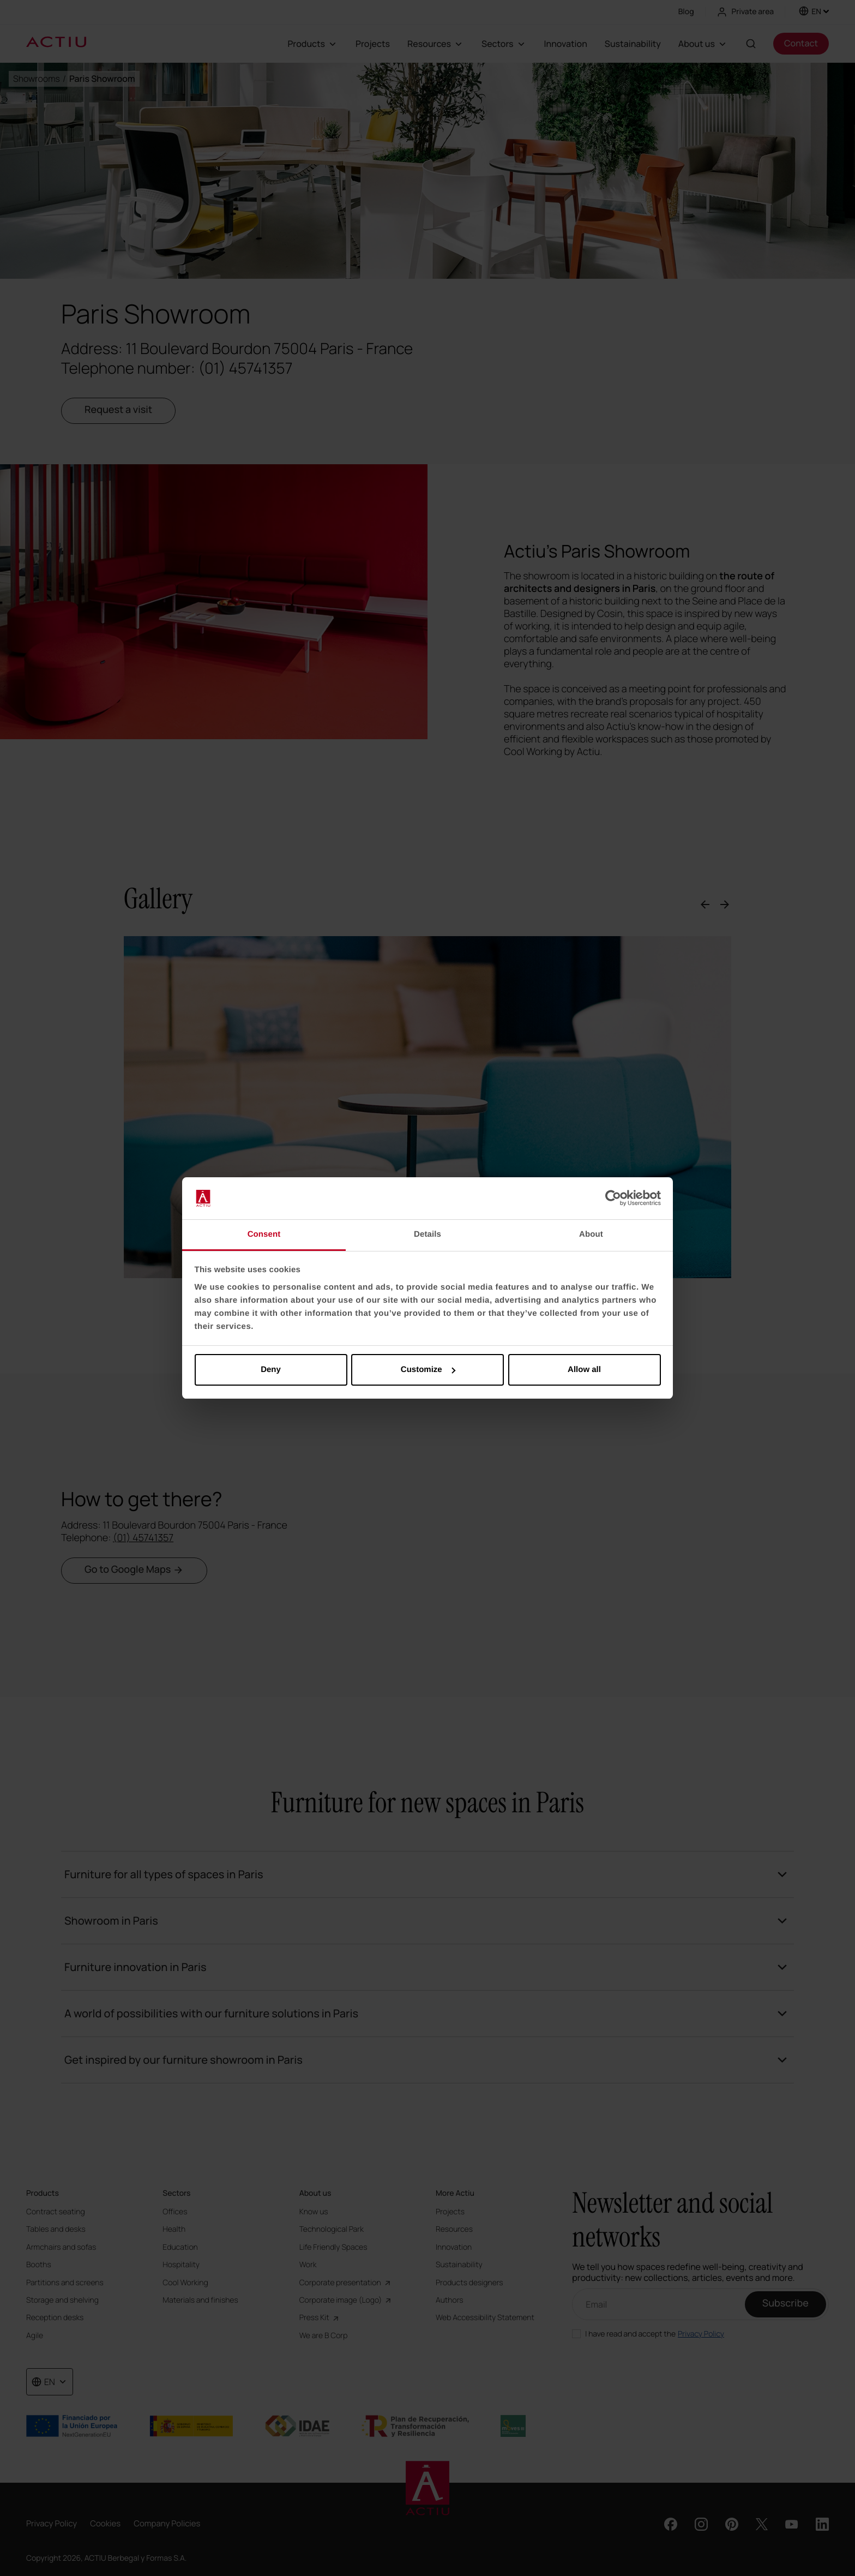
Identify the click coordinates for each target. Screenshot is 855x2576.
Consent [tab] (264, 1234)
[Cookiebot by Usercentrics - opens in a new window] (613, 1198)
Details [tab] (427, 1234)
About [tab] (591, 1234)
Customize (428, 1369)
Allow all (584, 1369)
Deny (271, 1369)
